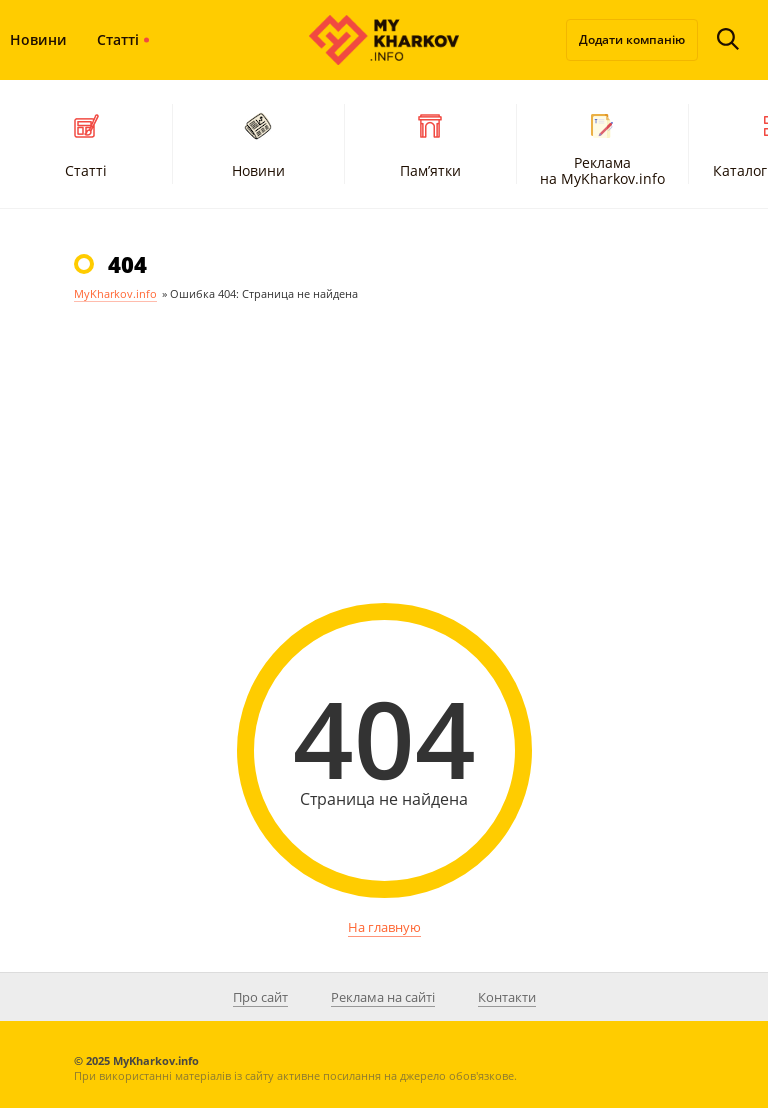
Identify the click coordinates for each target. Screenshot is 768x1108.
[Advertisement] (384, 473)
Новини (258, 143)
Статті (118, 39)
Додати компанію (632, 39)
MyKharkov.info (115, 293)
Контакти (507, 997)
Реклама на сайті (383, 997)
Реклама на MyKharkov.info (602, 147)
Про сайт (260, 997)
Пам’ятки (430, 143)
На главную (384, 927)
